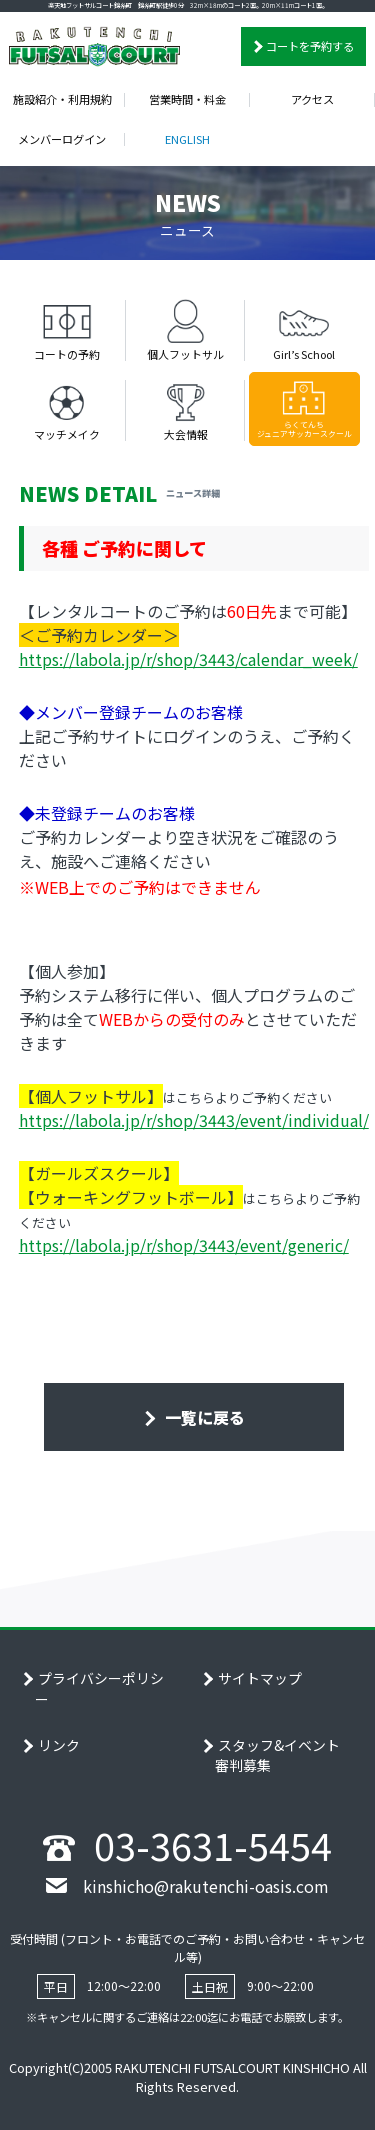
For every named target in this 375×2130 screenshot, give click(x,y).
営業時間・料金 (187, 99)
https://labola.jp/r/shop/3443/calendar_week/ (188, 659)
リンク (59, 1745)
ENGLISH (187, 139)
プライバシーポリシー (99, 1688)
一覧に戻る (203, 1417)
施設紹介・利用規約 (62, 99)
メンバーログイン (62, 139)
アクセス (312, 99)
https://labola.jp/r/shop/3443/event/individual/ (194, 1120)
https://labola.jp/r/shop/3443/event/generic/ (184, 1245)
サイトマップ (260, 1678)
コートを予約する (310, 46)
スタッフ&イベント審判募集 (277, 1755)
